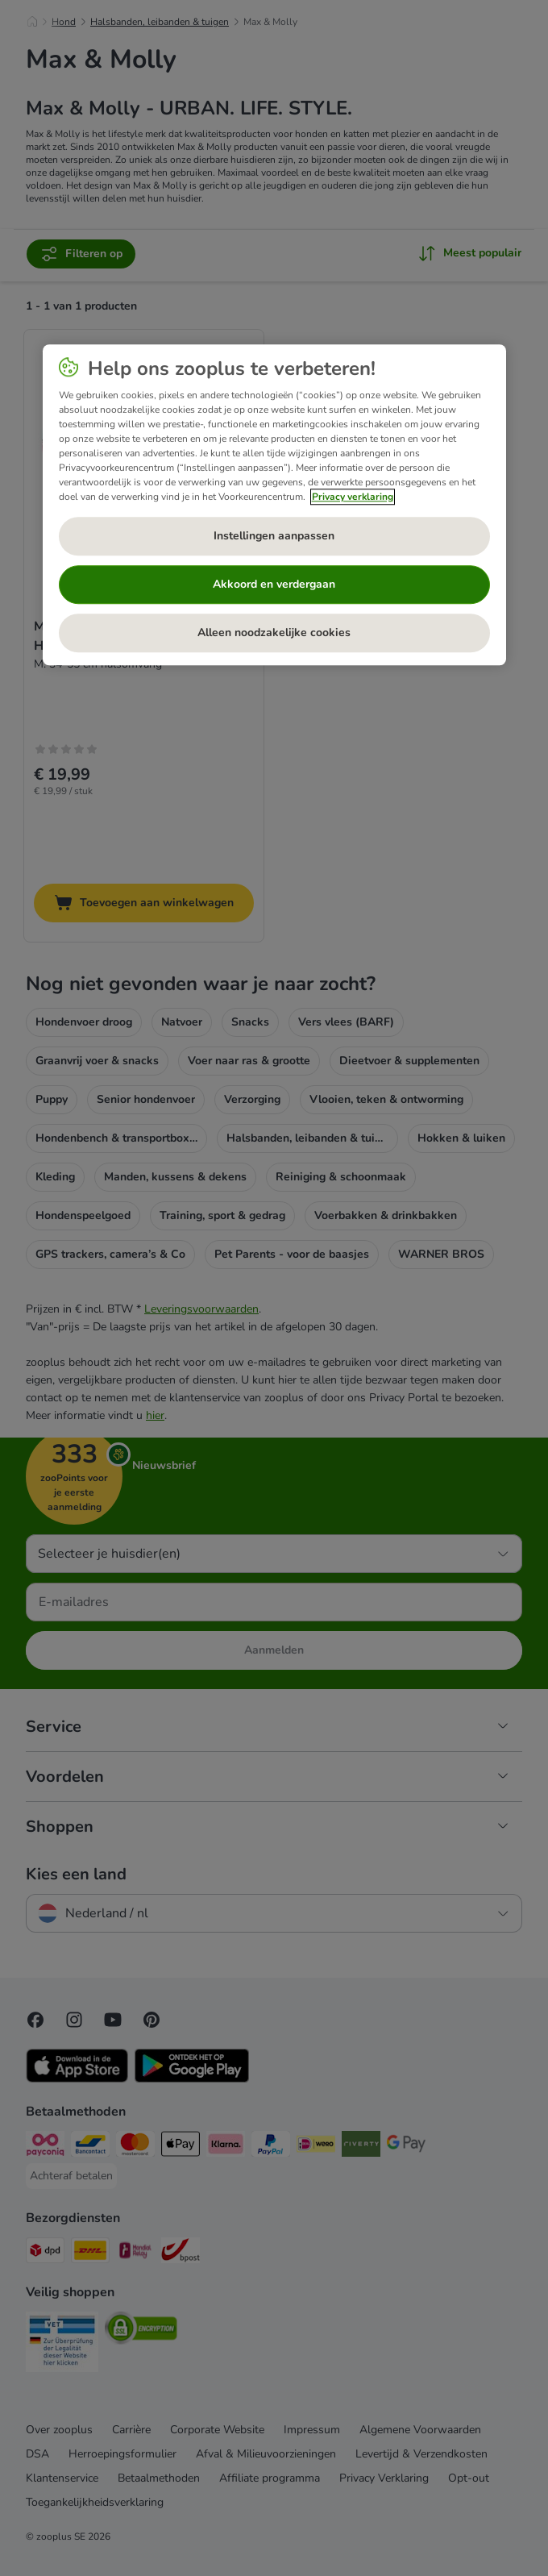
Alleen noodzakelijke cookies (274, 633)
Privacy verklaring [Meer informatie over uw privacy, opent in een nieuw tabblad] (352, 496)
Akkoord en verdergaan (274, 585)
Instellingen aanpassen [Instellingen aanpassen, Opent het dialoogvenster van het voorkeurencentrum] (274, 536)
